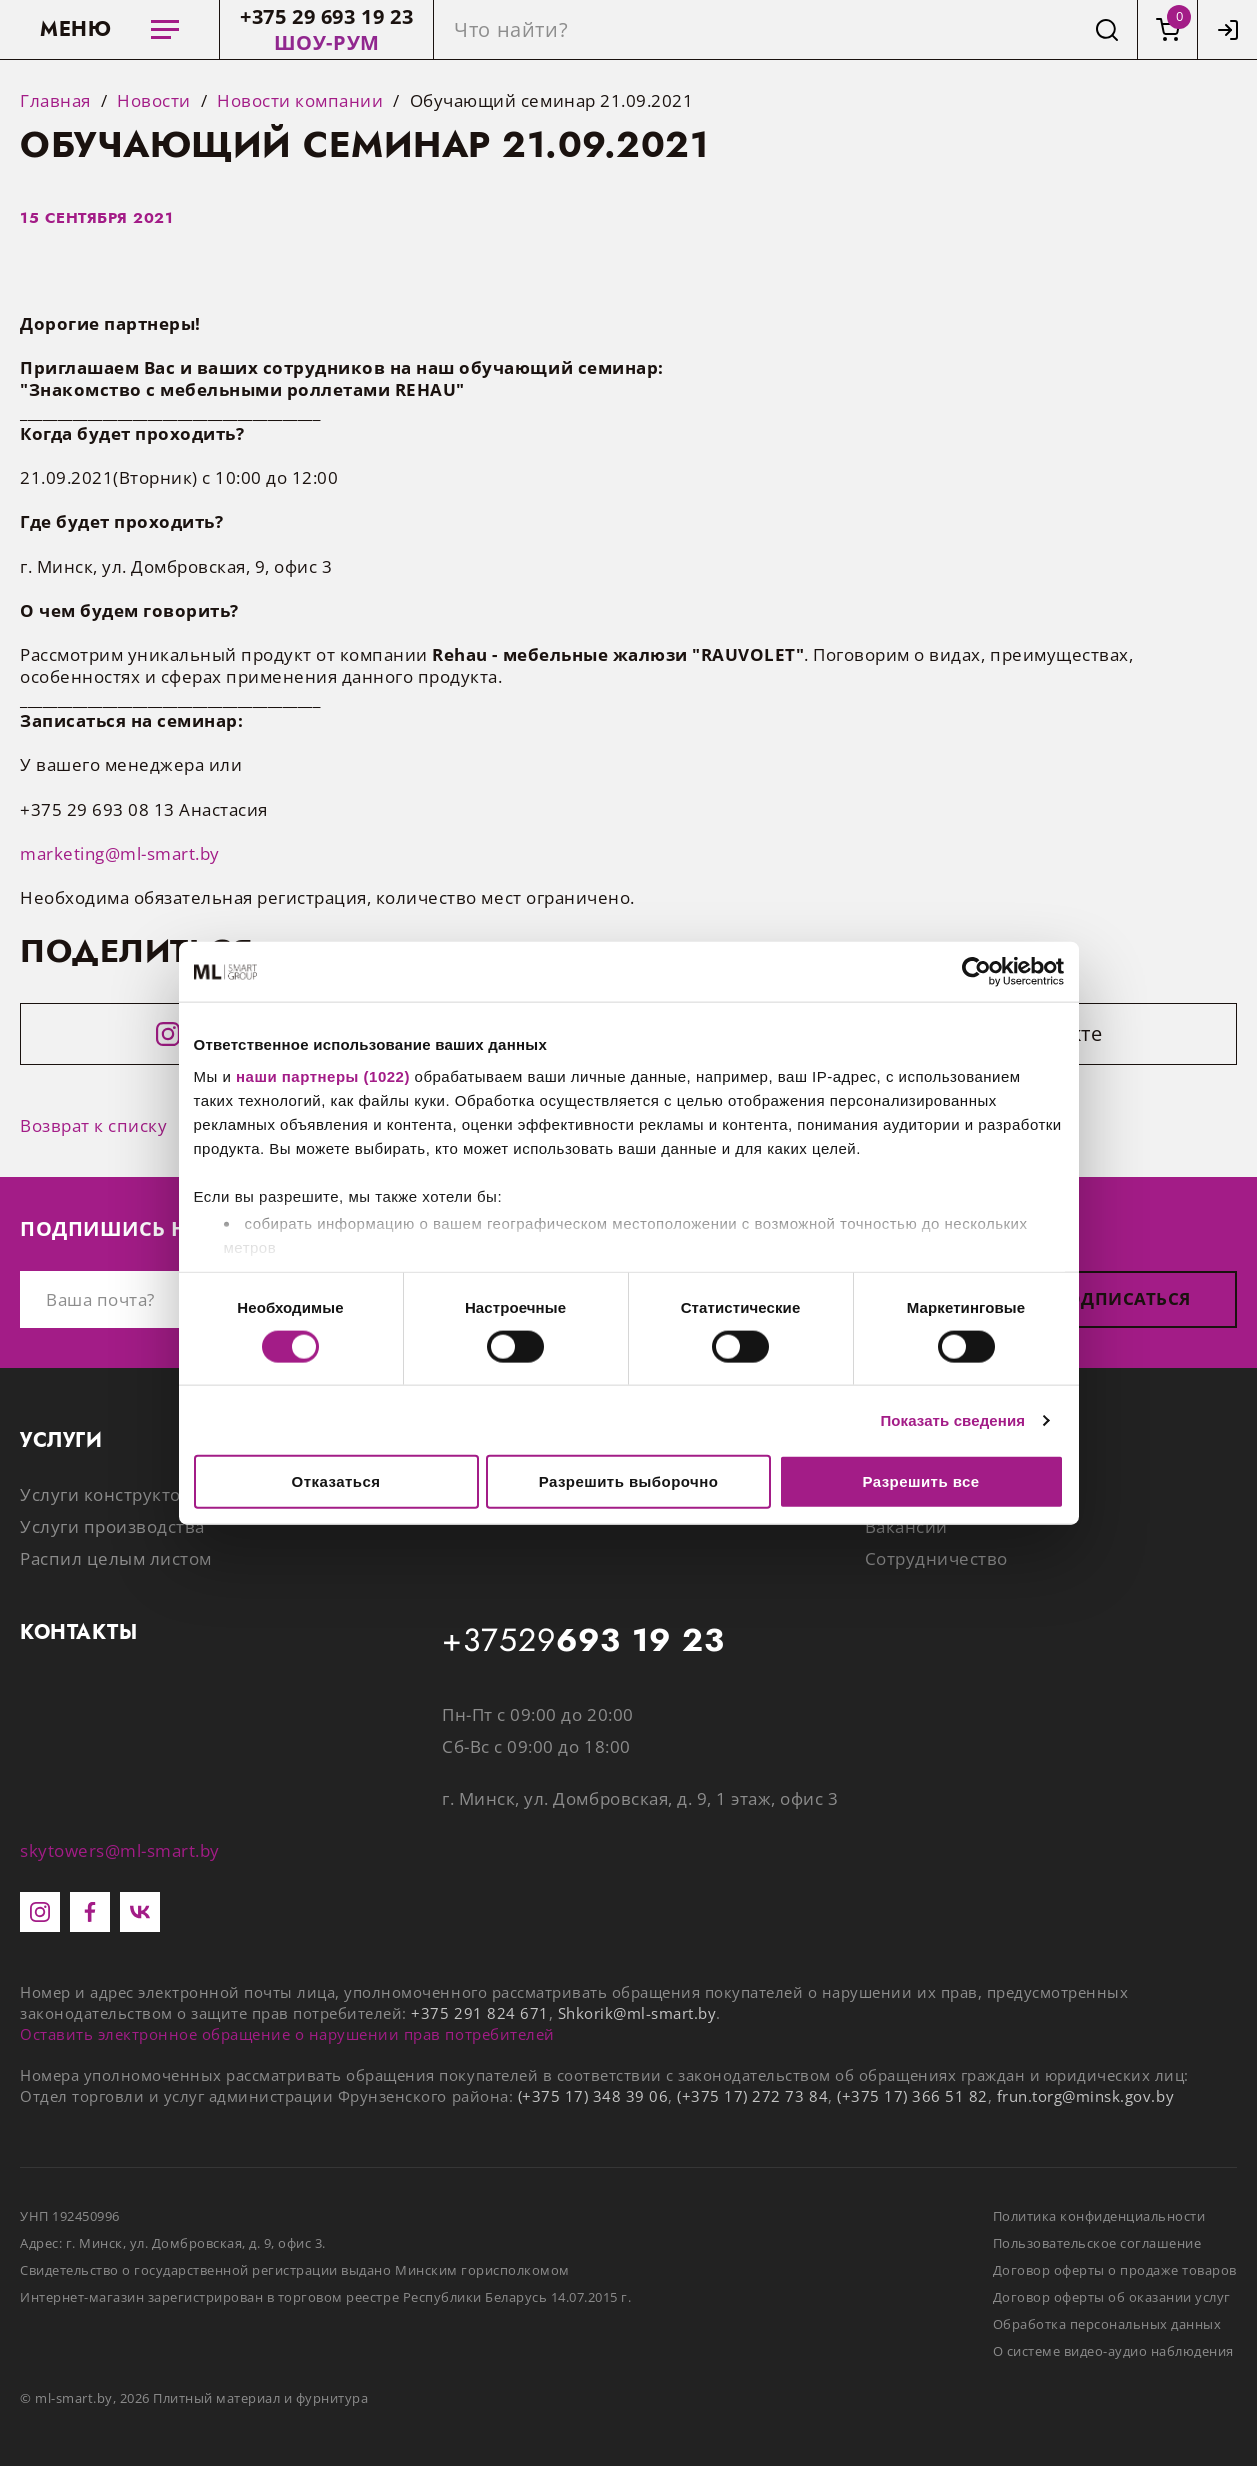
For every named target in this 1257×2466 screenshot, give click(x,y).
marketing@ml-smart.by (120, 853)
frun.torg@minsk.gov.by (1085, 2096)
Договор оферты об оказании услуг (1112, 2297)
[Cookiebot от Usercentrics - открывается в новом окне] (976, 972)
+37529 (583, 1641)
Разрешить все (920, 1481)
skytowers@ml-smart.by (120, 1850)
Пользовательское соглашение (1097, 2243)
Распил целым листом (116, 1558)
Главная (55, 101)
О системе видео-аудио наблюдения (1113, 2351)
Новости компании (300, 101)
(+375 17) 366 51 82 (912, 2096)
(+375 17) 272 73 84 (752, 2096)
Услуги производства (112, 1526)
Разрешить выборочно (629, 1481)
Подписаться (1122, 1298)
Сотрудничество (936, 1558)
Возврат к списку (93, 1125)
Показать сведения (952, 1419)
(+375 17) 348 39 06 (593, 2096)
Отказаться (336, 1481)
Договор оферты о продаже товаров (1115, 2270)
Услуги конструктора (110, 1494)
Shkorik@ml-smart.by (637, 2013)
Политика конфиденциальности (1099, 2216)
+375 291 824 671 (479, 2013)
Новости (154, 101)
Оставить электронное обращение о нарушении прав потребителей (287, 2034)
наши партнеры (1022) (323, 1075)
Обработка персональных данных (1107, 2324)
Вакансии (906, 1526)
